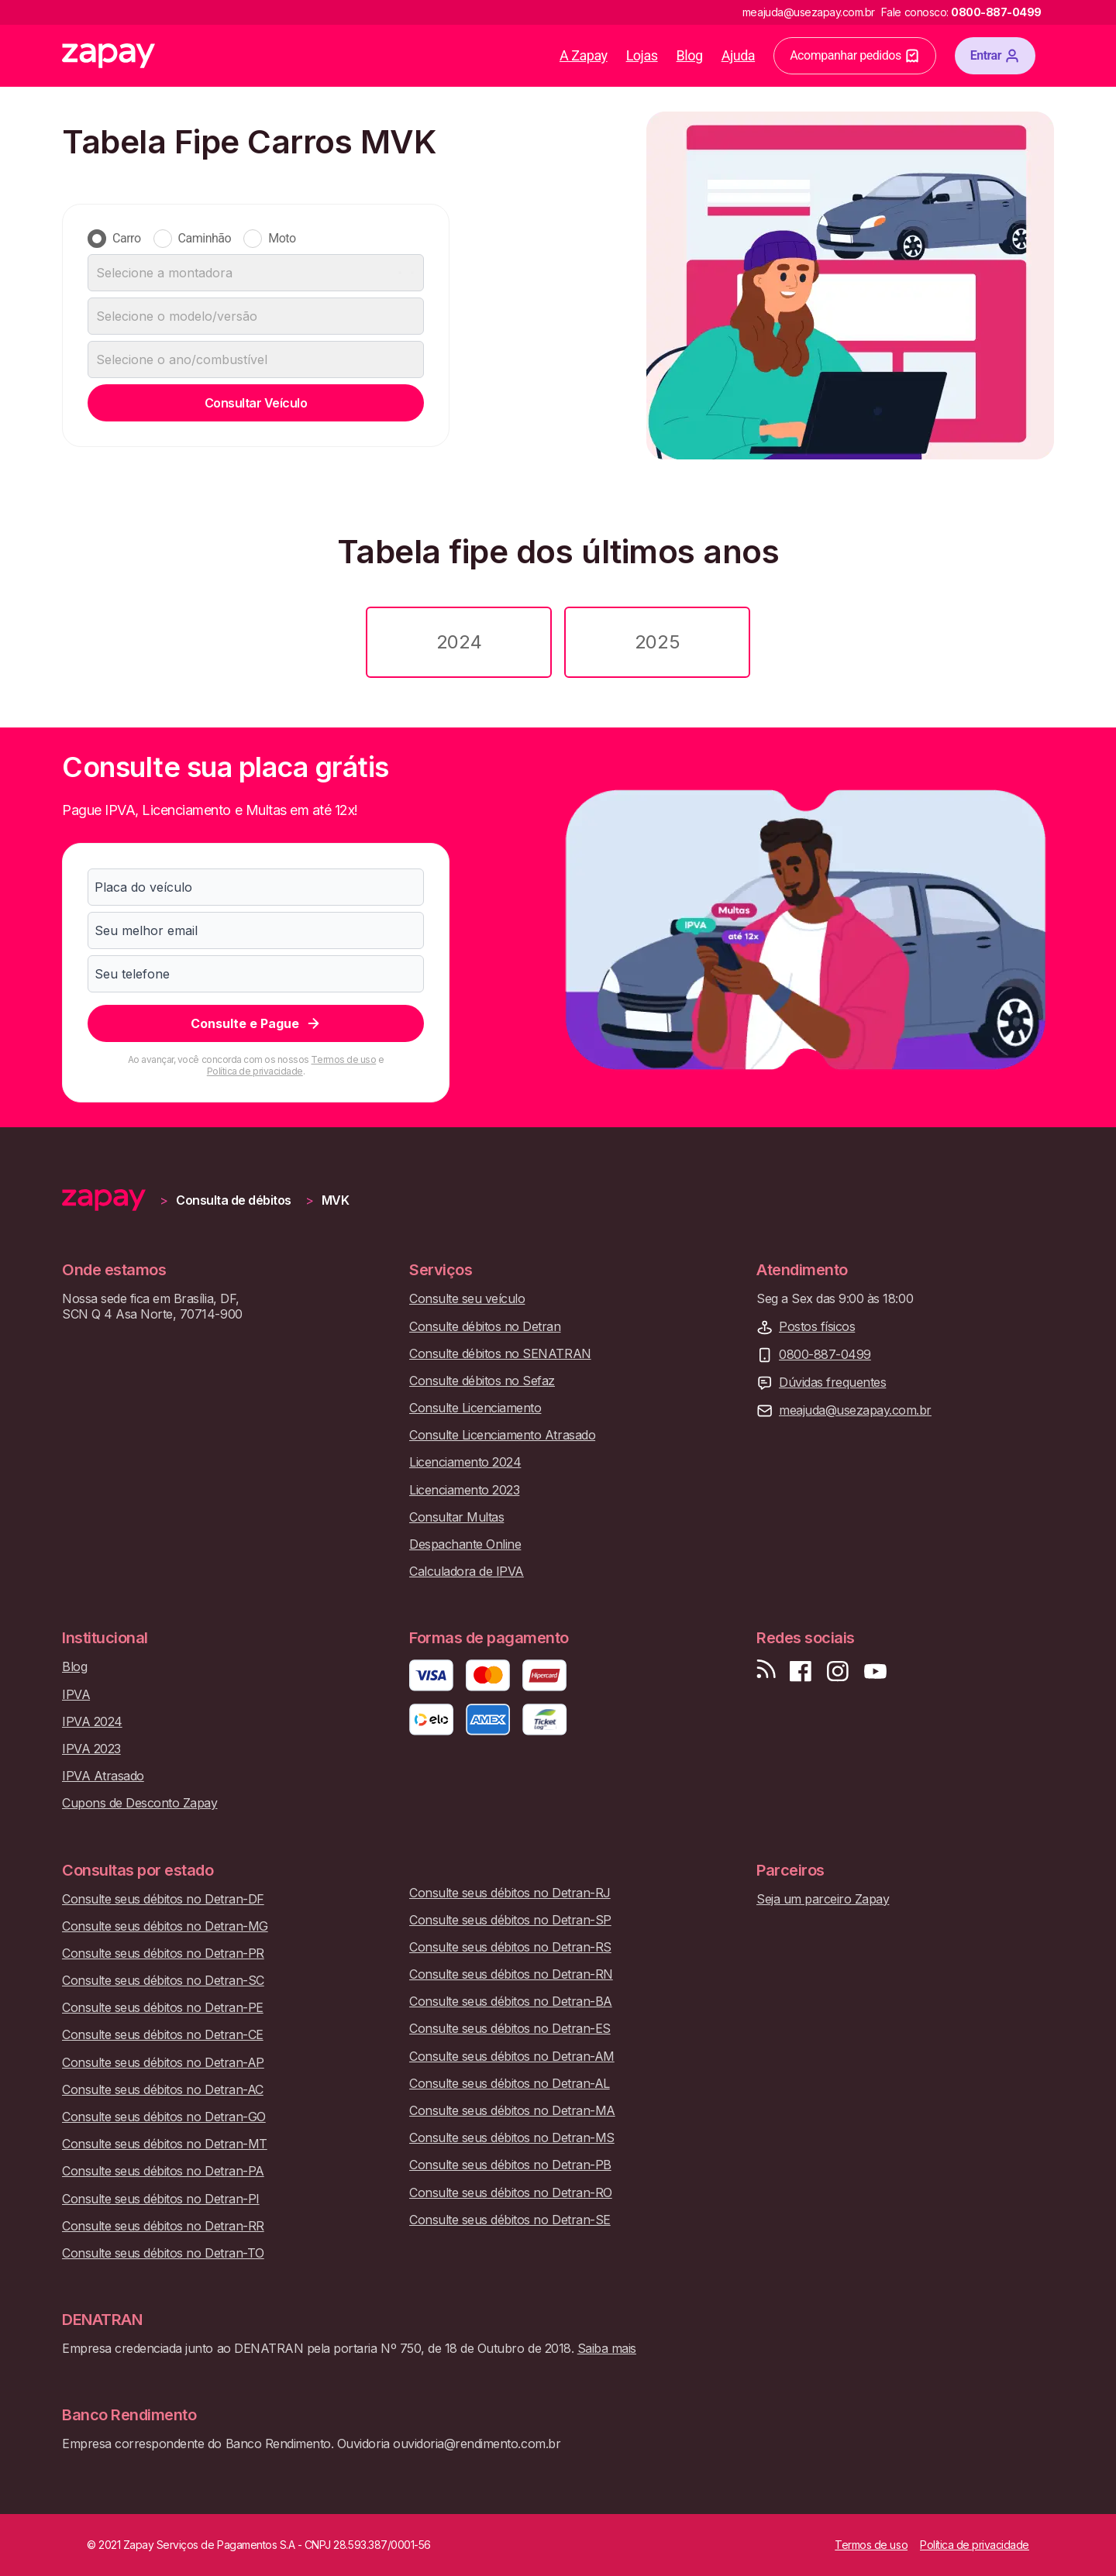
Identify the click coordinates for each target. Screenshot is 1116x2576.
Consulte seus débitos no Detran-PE (163, 2007)
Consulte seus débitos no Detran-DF (163, 1899)
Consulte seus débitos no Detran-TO (163, 2253)
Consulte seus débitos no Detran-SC (163, 1980)
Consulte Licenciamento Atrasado (502, 1435)
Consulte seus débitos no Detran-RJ (510, 1893)
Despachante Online (465, 1544)
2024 (458, 642)
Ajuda (739, 55)
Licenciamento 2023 (464, 1490)
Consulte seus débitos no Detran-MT (164, 2144)
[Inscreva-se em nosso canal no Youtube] (875, 1671)
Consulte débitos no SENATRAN (500, 1353)
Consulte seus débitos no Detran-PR (163, 1953)
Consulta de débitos (233, 1200)
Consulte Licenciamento (475, 1408)
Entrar (995, 56)
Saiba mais (606, 2348)
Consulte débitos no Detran (485, 1326)
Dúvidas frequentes (832, 1382)
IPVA (76, 1694)
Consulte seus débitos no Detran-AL (509, 2083)
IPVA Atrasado (103, 1776)
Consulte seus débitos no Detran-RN (511, 1974)
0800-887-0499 (825, 1354)
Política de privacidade (255, 1071)
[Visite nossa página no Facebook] (800, 1671)
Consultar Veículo (256, 403)
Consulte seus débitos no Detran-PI (161, 2199)
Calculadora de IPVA (466, 1571)
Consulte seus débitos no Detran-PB (510, 2165)
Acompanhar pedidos (855, 56)
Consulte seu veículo (467, 1298)
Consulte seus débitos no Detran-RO (510, 2193)
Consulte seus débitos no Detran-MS (512, 2138)
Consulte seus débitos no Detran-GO (164, 2117)
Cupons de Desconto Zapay (139, 1803)
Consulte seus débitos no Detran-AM (512, 2056)
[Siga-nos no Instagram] (837, 1671)
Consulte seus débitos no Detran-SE (510, 2220)
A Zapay (584, 55)
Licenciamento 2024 (465, 1462)
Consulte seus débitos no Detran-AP (163, 2062)
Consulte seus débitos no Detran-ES (510, 2028)
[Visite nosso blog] (766, 1671)
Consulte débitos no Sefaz (482, 1381)
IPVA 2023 (91, 1749)
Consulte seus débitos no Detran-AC (163, 2089)
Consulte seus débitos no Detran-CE (163, 2034)
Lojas (642, 55)
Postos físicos (817, 1326)
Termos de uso (343, 1059)
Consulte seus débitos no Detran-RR (163, 2226)
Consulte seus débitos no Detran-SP (510, 1920)
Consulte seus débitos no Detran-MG (165, 1926)
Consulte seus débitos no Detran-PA (163, 2171)
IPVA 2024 (92, 1721)
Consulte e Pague (256, 1023)
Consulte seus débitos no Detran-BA (510, 2001)
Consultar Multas (456, 1517)
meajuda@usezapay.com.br (855, 1410)
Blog (690, 55)
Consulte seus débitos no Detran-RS (510, 1947)
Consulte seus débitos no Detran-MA (512, 2110)
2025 (657, 642)
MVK (336, 1200)
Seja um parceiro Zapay (822, 1899)
